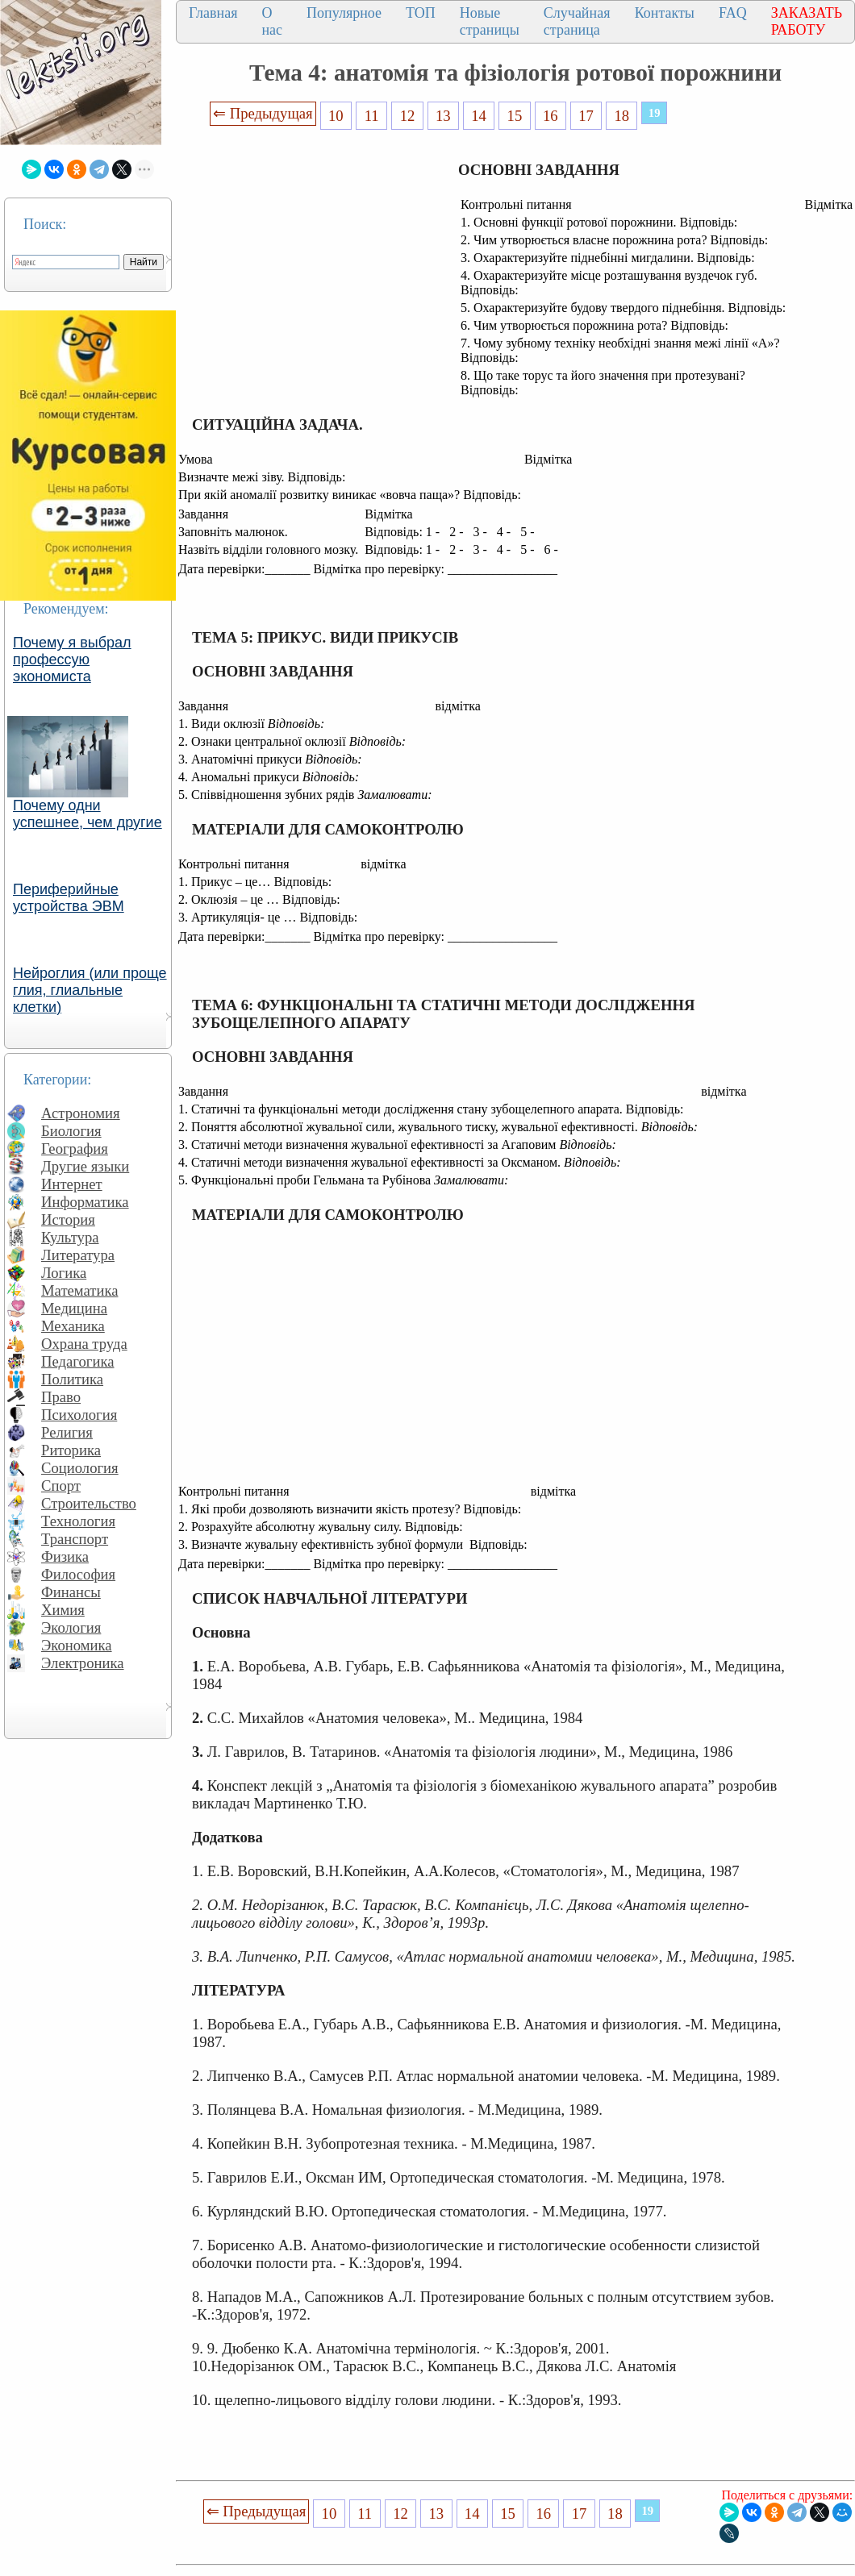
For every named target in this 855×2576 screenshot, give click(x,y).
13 (443, 115)
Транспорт (74, 1538)
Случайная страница (577, 21)
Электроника (82, 1662)
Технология (78, 1521)
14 (478, 115)
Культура (70, 1237)
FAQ (733, 13)
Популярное (344, 13)
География (74, 1148)
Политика (72, 1379)
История (68, 1219)
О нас (271, 21)
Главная (213, 13)
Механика (73, 1325)
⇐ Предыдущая (263, 113)
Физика (65, 1556)
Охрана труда (84, 1343)
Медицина (74, 1308)
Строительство (88, 1503)
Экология (71, 1627)
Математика (80, 1290)
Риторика (71, 1450)
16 (550, 115)
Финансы (71, 1591)
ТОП (421, 13)
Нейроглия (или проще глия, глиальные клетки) (90, 990)
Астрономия (80, 1113)
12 (407, 115)
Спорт (61, 1485)
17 (586, 115)
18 (622, 115)
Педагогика (78, 1361)
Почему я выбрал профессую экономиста (72, 660)
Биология (71, 1130)
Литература (78, 1254)
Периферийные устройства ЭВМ (68, 897)
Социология (80, 1467)
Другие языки (85, 1166)
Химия (63, 1609)
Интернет (71, 1184)
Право (61, 1396)
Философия (78, 1574)
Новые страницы (489, 21)
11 (372, 115)
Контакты (664, 13)
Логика (63, 1272)
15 (515, 115)
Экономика (76, 1645)
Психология (79, 1414)
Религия (67, 1432)
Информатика (85, 1201)
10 (336, 115)
